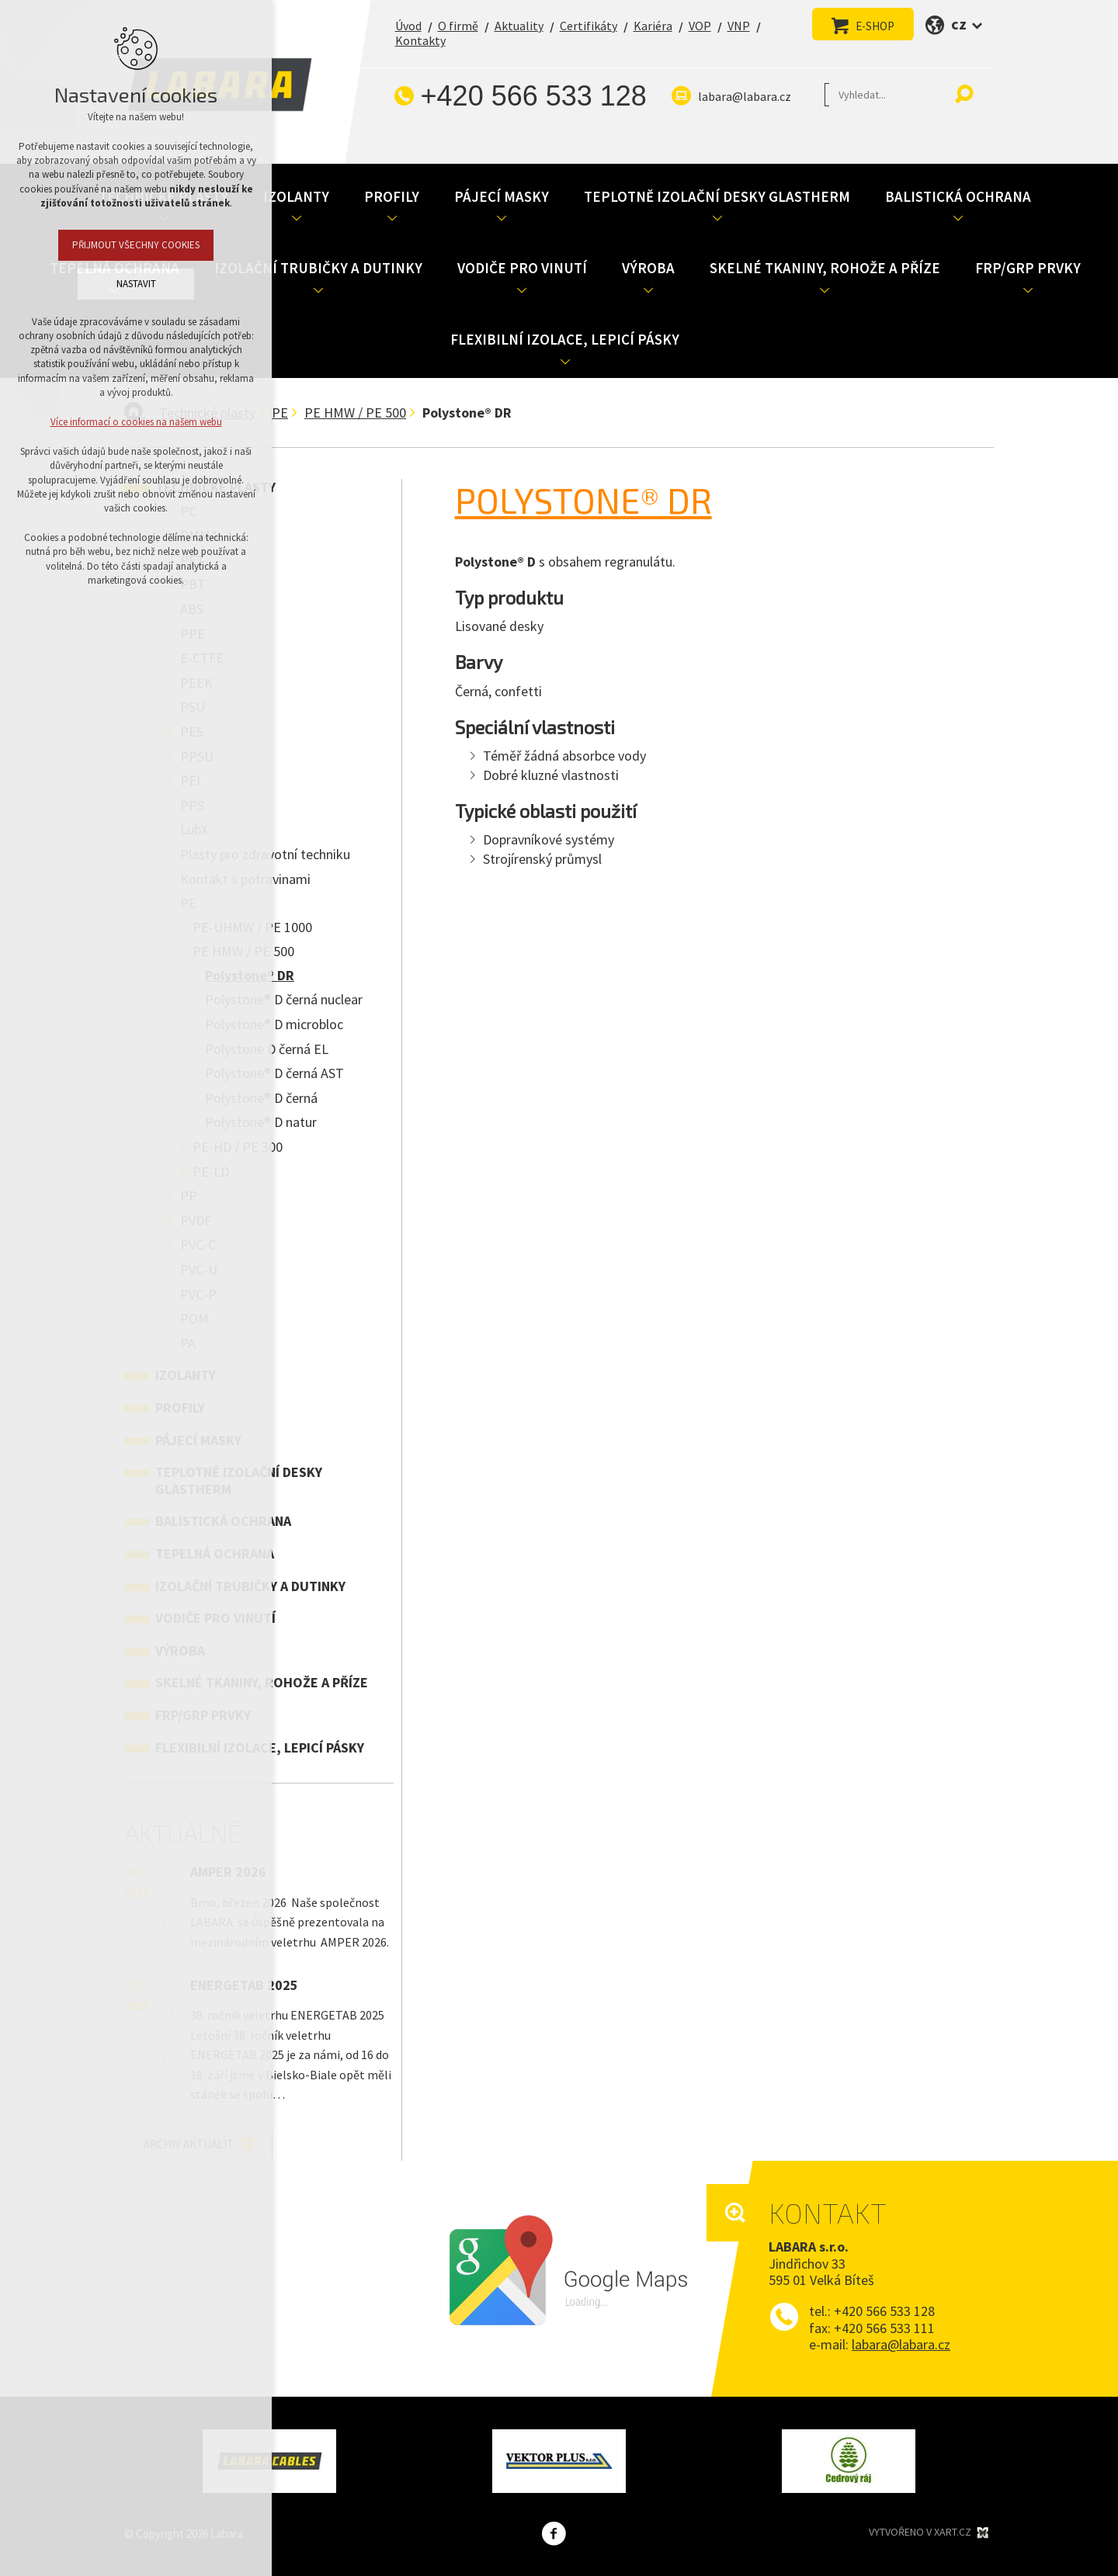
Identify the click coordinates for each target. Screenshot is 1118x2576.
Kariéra (653, 25)
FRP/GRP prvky (1028, 267)
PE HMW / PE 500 (355, 412)
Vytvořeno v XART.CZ (930, 2533)
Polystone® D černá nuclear (284, 999)
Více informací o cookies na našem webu (136, 421)
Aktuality (519, 25)
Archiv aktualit (189, 2144)
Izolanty (296, 196)
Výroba (648, 267)
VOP (700, 25)
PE (280, 412)
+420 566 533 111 (884, 2328)
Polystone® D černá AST (274, 1073)
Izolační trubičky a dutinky (318, 267)
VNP (738, 25)
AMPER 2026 (228, 1872)
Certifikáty (588, 25)
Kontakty (420, 40)
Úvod (408, 25)
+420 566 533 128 (534, 96)
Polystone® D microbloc (274, 1024)
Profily (391, 196)
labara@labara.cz (744, 96)
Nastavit (136, 283)
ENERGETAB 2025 (244, 1985)
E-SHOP (875, 26)
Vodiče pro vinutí (522, 267)
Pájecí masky (501, 196)
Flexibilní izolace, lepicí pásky (564, 339)
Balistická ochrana (958, 196)
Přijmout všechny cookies (136, 244)
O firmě (458, 25)
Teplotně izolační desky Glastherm (717, 196)
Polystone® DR (583, 500)
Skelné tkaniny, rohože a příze (825, 267)
